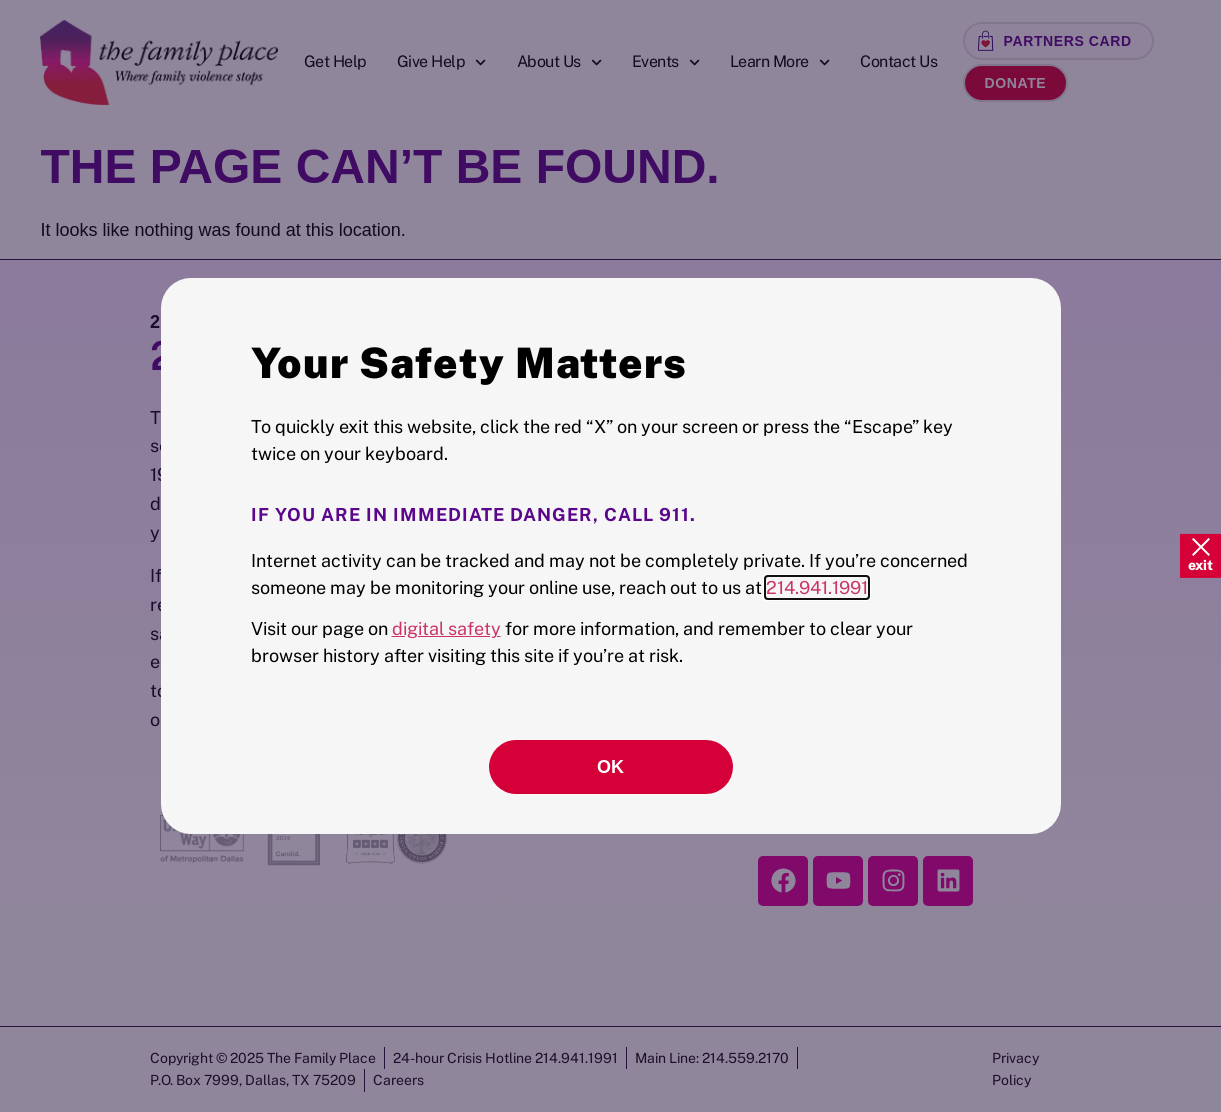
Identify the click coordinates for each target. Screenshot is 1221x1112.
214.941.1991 (817, 587)
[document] (610, 556)
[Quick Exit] (1200, 556)
